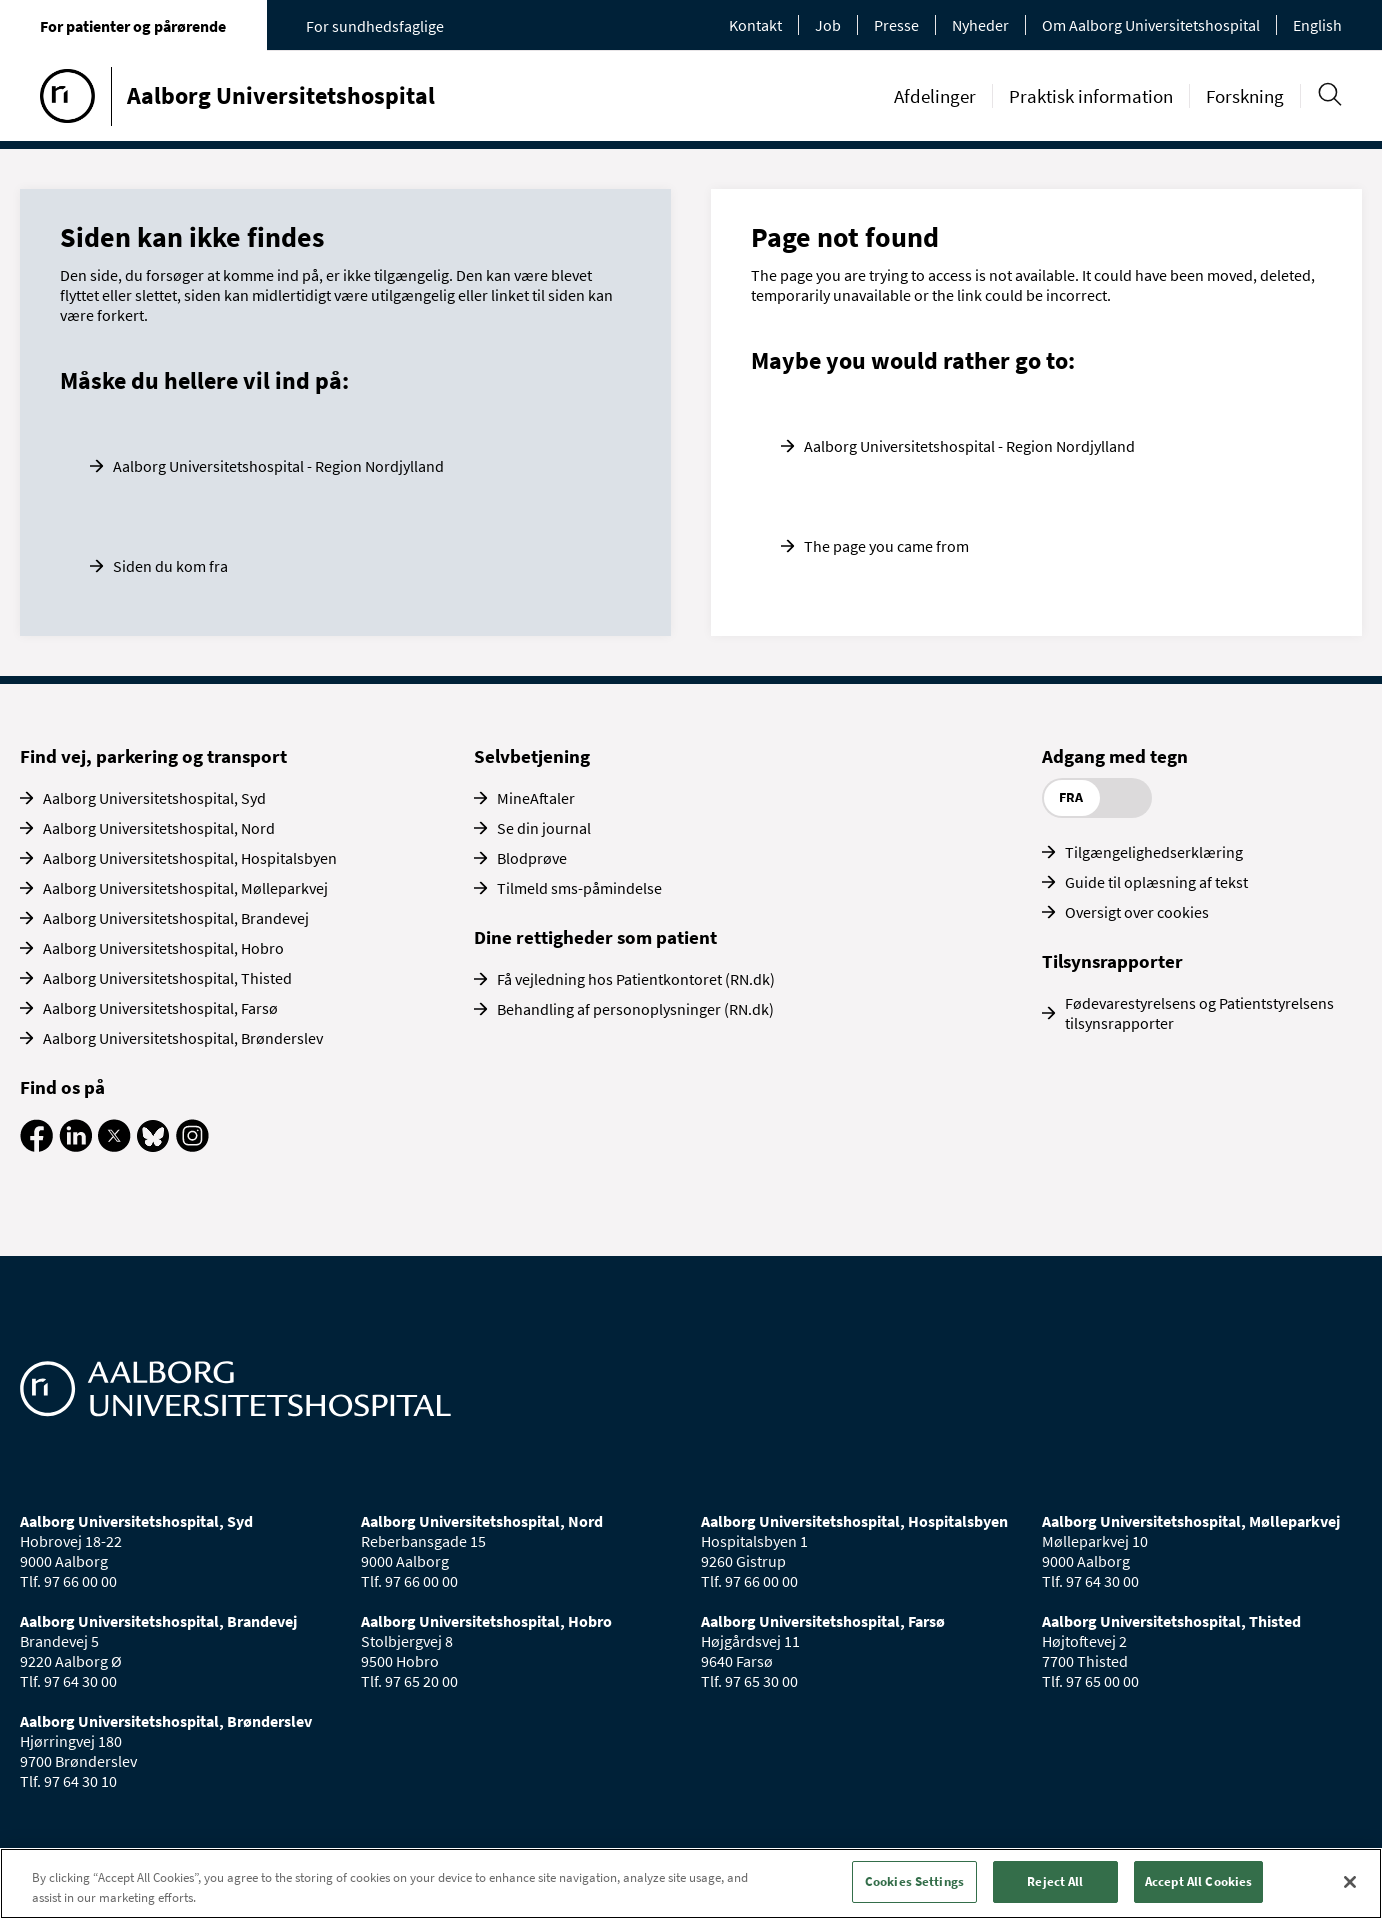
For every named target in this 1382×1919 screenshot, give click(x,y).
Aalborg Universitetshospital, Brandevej (176, 918)
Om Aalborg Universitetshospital (1151, 25)
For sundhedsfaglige (375, 26)
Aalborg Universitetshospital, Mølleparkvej (185, 888)
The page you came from (886, 546)
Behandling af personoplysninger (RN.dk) (635, 1009)
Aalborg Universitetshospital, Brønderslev (183, 1038)
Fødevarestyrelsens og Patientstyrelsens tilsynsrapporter (1199, 1013)
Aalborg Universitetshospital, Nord (159, 828)
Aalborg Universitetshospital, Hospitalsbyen (190, 858)
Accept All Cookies (1198, 1881)
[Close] (1350, 1882)
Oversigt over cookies (1137, 912)
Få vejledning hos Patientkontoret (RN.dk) (636, 979)
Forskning (1245, 96)
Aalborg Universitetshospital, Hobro (163, 948)
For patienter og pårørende (133, 26)
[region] (691, 1883)
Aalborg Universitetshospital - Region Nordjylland (278, 466)
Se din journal (544, 828)
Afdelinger (935, 96)
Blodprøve (532, 858)
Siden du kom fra (170, 566)
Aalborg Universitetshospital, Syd (154, 798)
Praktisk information (1091, 96)
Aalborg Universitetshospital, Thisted (167, 978)
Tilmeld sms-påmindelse (579, 888)
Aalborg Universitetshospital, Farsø (160, 1008)
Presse (896, 25)
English (1317, 25)
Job (828, 25)
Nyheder (980, 25)
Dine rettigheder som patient (595, 937)
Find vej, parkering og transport (153, 756)
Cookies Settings (914, 1881)
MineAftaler (536, 798)
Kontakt (755, 25)
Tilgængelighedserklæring (1154, 852)
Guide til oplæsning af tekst (1156, 882)
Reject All (1055, 1881)
